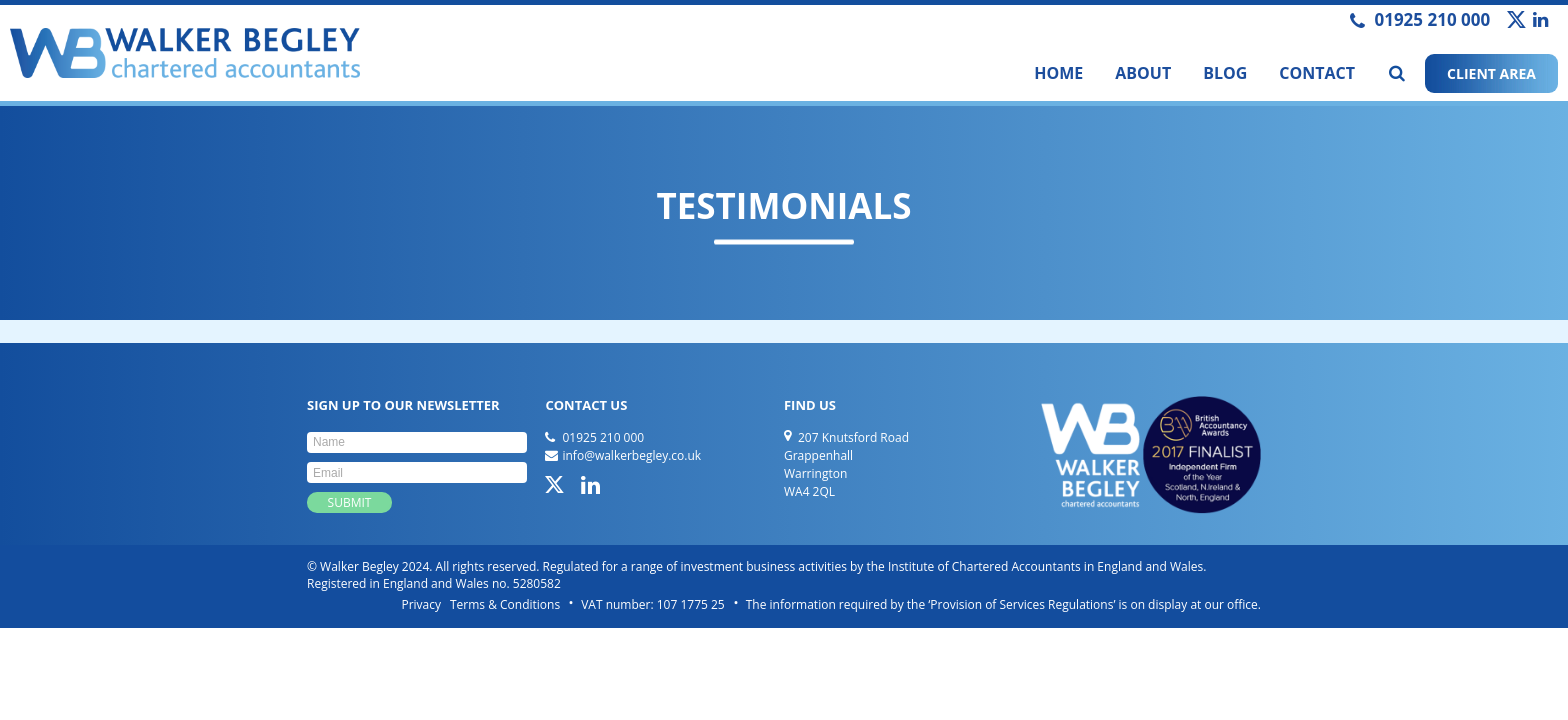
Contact (1317, 73)
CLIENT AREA (1491, 73)
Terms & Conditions (505, 604)
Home (1058, 73)
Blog (1225, 73)
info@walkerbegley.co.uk (631, 455)
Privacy (421, 604)
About (1143, 73)
